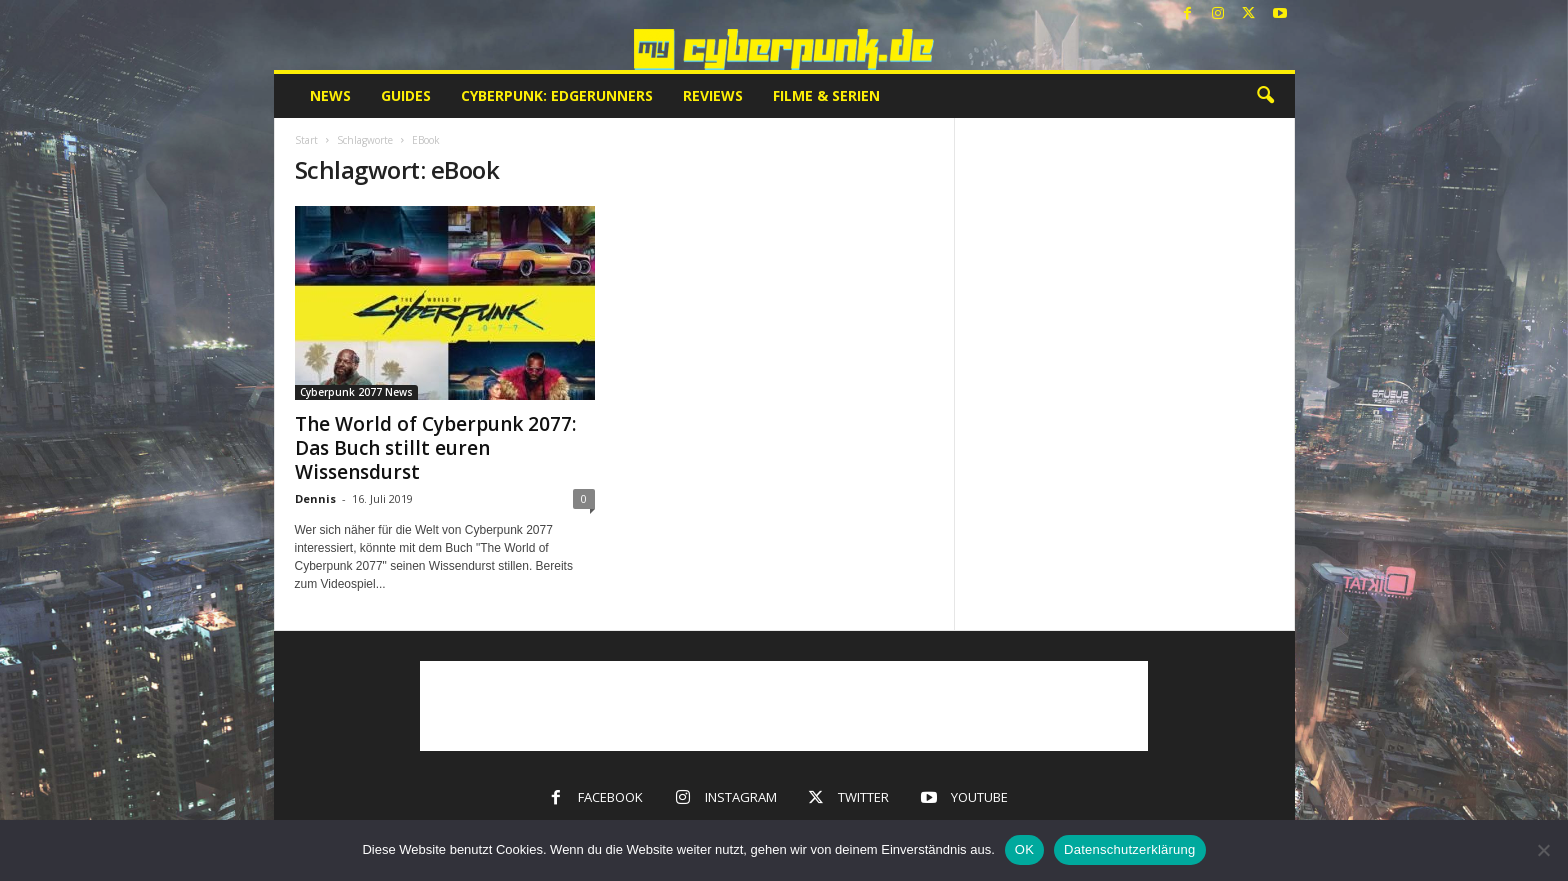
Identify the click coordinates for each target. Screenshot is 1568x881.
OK (1024, 849)
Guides (406, 95)
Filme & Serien (826, 95)
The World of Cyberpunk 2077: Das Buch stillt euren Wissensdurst (435, 448)
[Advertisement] (784, 706)
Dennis (315, 498)
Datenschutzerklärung (1129, 849)
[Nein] (1543, 850)
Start (306, 140)
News (330, 95)
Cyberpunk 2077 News (356, 392)
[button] (1265, 96)
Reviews (713, 95)
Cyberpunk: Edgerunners (557, 95)
